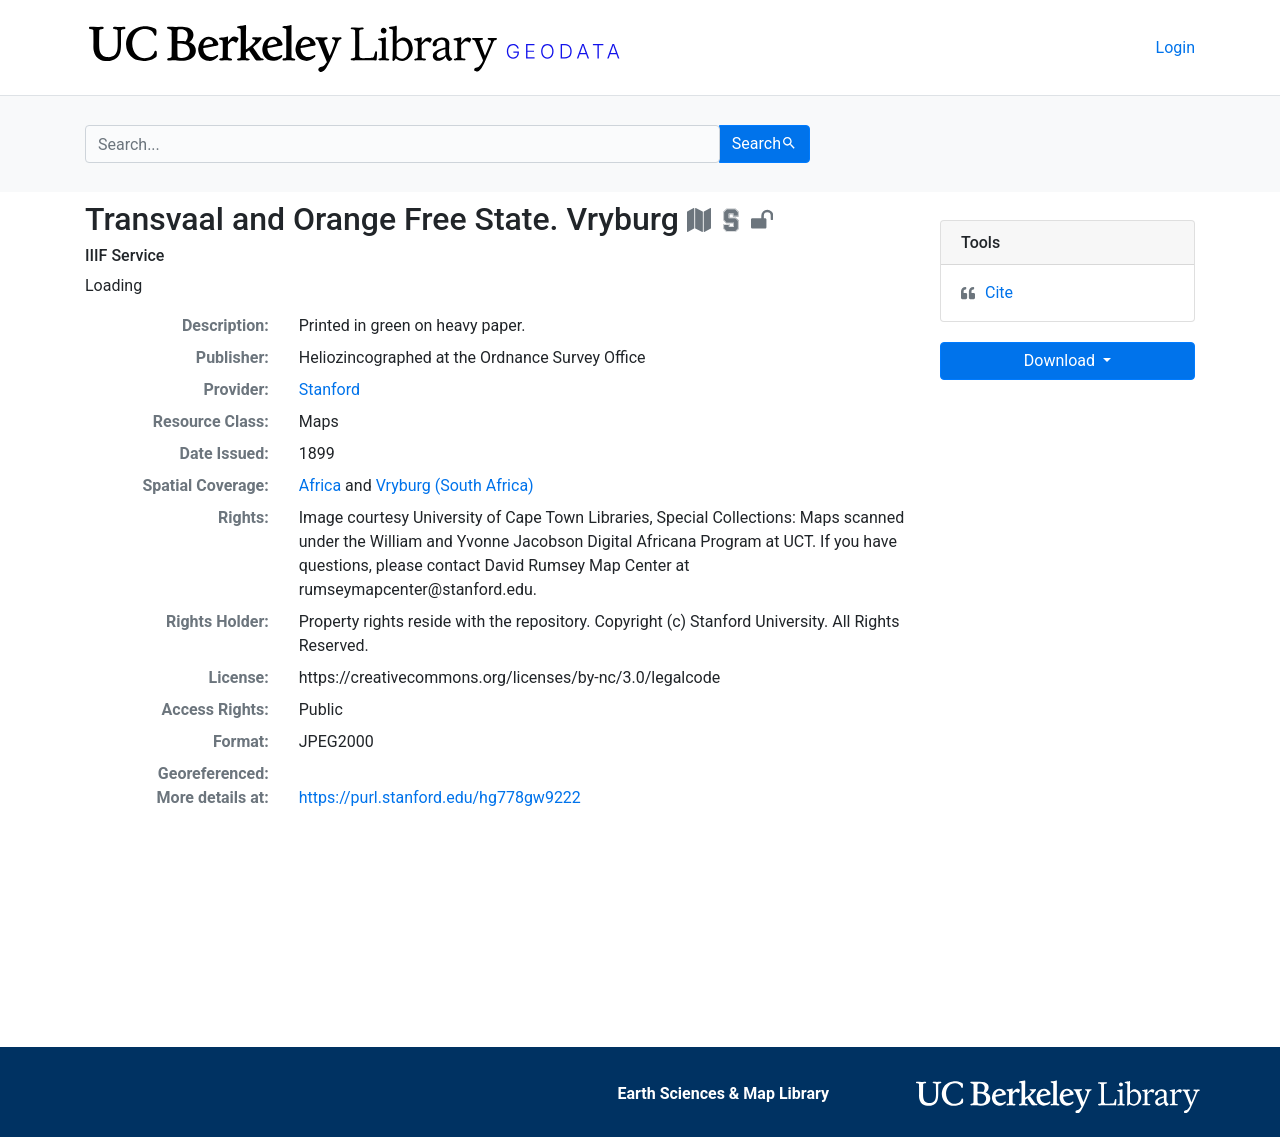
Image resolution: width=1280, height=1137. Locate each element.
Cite (999, 292)
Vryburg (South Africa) (455, 485)
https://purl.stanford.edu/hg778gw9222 (440, 797)
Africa (320, 485)
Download (1061, 360)
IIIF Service (124, 255)
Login (1175, 47)
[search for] (402, 144)
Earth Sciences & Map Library (723, 1093)
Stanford (329, 389)
